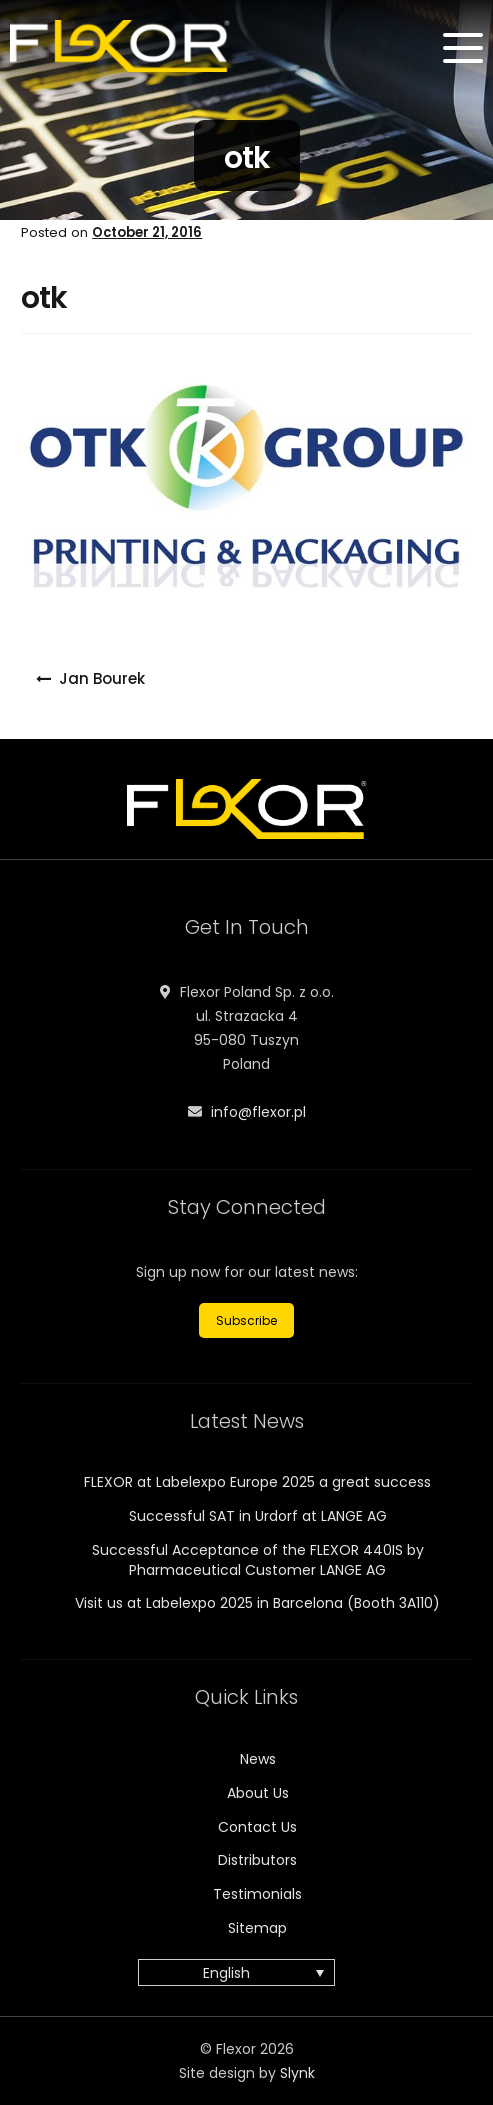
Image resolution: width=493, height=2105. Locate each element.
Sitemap (257, 1928)
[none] (246, 1972)
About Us (258, 1793)
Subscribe (246, 1320)
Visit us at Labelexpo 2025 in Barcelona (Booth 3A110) (257, 1603)
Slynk (297, 2073)
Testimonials (257, 1894)
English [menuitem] (226, 1973)
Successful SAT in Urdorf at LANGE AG (258, 1516)
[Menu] (463, 48)
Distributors (257, 1860)
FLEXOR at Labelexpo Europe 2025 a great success (257, 1482)
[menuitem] (236, 1972)
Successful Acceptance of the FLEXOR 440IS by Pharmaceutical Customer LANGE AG (258, 1560)
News (258, 1759)
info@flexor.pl (258, 1112)
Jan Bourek (102, 678)
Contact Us (257, 1827)
